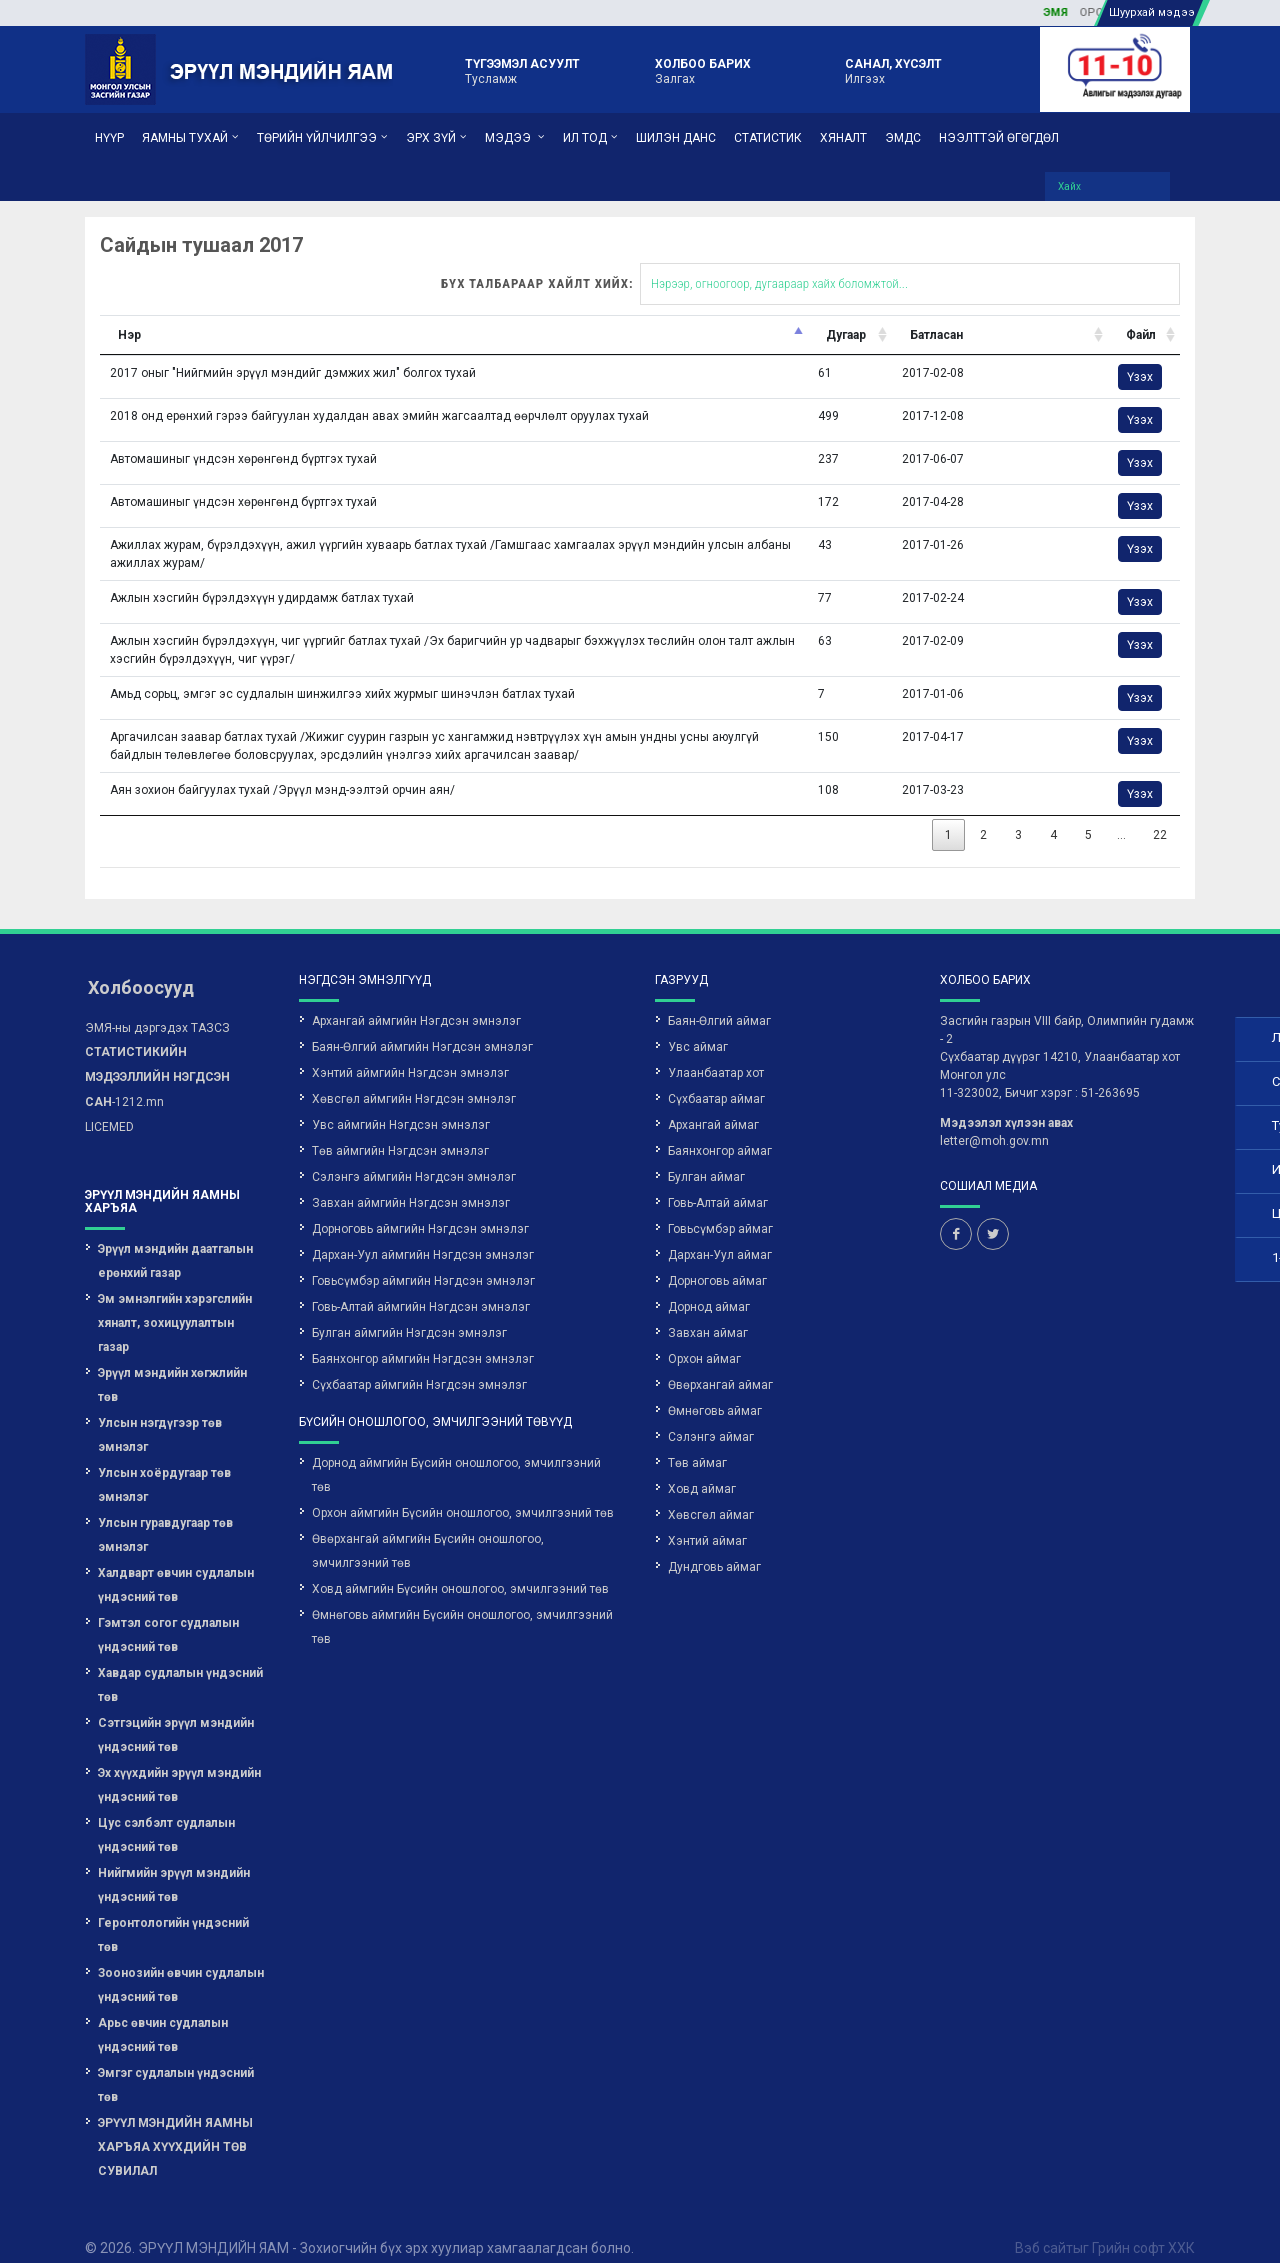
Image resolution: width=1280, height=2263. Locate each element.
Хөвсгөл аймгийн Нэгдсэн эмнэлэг (414, 1077)
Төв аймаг (697, 1441)
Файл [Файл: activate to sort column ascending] (982, 313)
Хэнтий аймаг (707, 1519)
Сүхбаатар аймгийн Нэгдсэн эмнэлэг (419, 1363)
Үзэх (981, 355)
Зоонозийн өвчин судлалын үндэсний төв (181, 1963)
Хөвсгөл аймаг (711, 1493)
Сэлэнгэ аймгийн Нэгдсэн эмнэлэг (414, 1155)
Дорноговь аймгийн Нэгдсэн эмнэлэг (420, 1207)
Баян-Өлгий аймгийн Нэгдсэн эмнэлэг (422, 1025)
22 (995, 813)
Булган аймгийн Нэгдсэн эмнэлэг (409, 1311)
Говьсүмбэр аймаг (720, 1207)
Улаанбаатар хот (716, 1051)
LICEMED (109, 1105)
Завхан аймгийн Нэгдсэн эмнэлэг (411, 1181)
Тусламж (522, 70)
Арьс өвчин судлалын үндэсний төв (163, 2013)
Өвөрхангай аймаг (720, 1363)
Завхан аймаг (708, 1311)
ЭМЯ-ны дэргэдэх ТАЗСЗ (157, 1006)
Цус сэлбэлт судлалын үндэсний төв (166, 1813)
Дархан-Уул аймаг (720, 1233)
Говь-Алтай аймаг (718, 1181)
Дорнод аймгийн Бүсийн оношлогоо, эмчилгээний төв (456, 1453)
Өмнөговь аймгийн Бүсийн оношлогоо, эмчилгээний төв (462, 1605)
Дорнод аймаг (709, 1285)
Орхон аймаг (704, 1337)
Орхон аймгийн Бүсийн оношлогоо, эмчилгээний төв (463, 1491)
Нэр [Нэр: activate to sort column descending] (59, 313)
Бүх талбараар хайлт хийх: (669, 262)
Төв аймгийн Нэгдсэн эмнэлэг (400, 1129)
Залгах (703, 70)
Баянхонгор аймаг (720, 1129)
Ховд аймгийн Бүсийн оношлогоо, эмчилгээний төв (460, 1567)
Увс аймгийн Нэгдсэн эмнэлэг (401, 1103)
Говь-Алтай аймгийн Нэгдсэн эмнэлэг (421, 1285)
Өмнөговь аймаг (715, 1389)
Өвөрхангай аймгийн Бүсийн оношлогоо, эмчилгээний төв (428, 1529)
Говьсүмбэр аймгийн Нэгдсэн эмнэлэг (423, 1259)
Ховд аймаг (702, 1467)
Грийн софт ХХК (1143, 2226)
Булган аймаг (706, 1155)
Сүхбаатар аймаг (716, 1077)
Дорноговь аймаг (717, 1259)
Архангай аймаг (713, 1103)
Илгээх (893, 70)
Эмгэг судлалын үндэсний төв (176, 2063)
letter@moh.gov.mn (994, 1119)
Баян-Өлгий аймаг (719, 999)
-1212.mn (157, 1055)
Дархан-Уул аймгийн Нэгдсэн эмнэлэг (423, 1233)
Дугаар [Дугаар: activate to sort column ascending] (714, 313)
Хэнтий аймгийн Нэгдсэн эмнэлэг (410, 1051)
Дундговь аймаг (714, 1545)
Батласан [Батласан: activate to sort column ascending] (796, 313)
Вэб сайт (1044, 2226)
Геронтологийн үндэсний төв (173, 1913)
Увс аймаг (698, 1025)
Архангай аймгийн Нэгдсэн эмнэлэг (416, 999)
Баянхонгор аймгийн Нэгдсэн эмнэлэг (423, 1337)
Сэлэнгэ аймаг (711, 1415)
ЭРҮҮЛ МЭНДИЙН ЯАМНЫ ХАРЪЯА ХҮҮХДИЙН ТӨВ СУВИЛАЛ (175, 2125)
